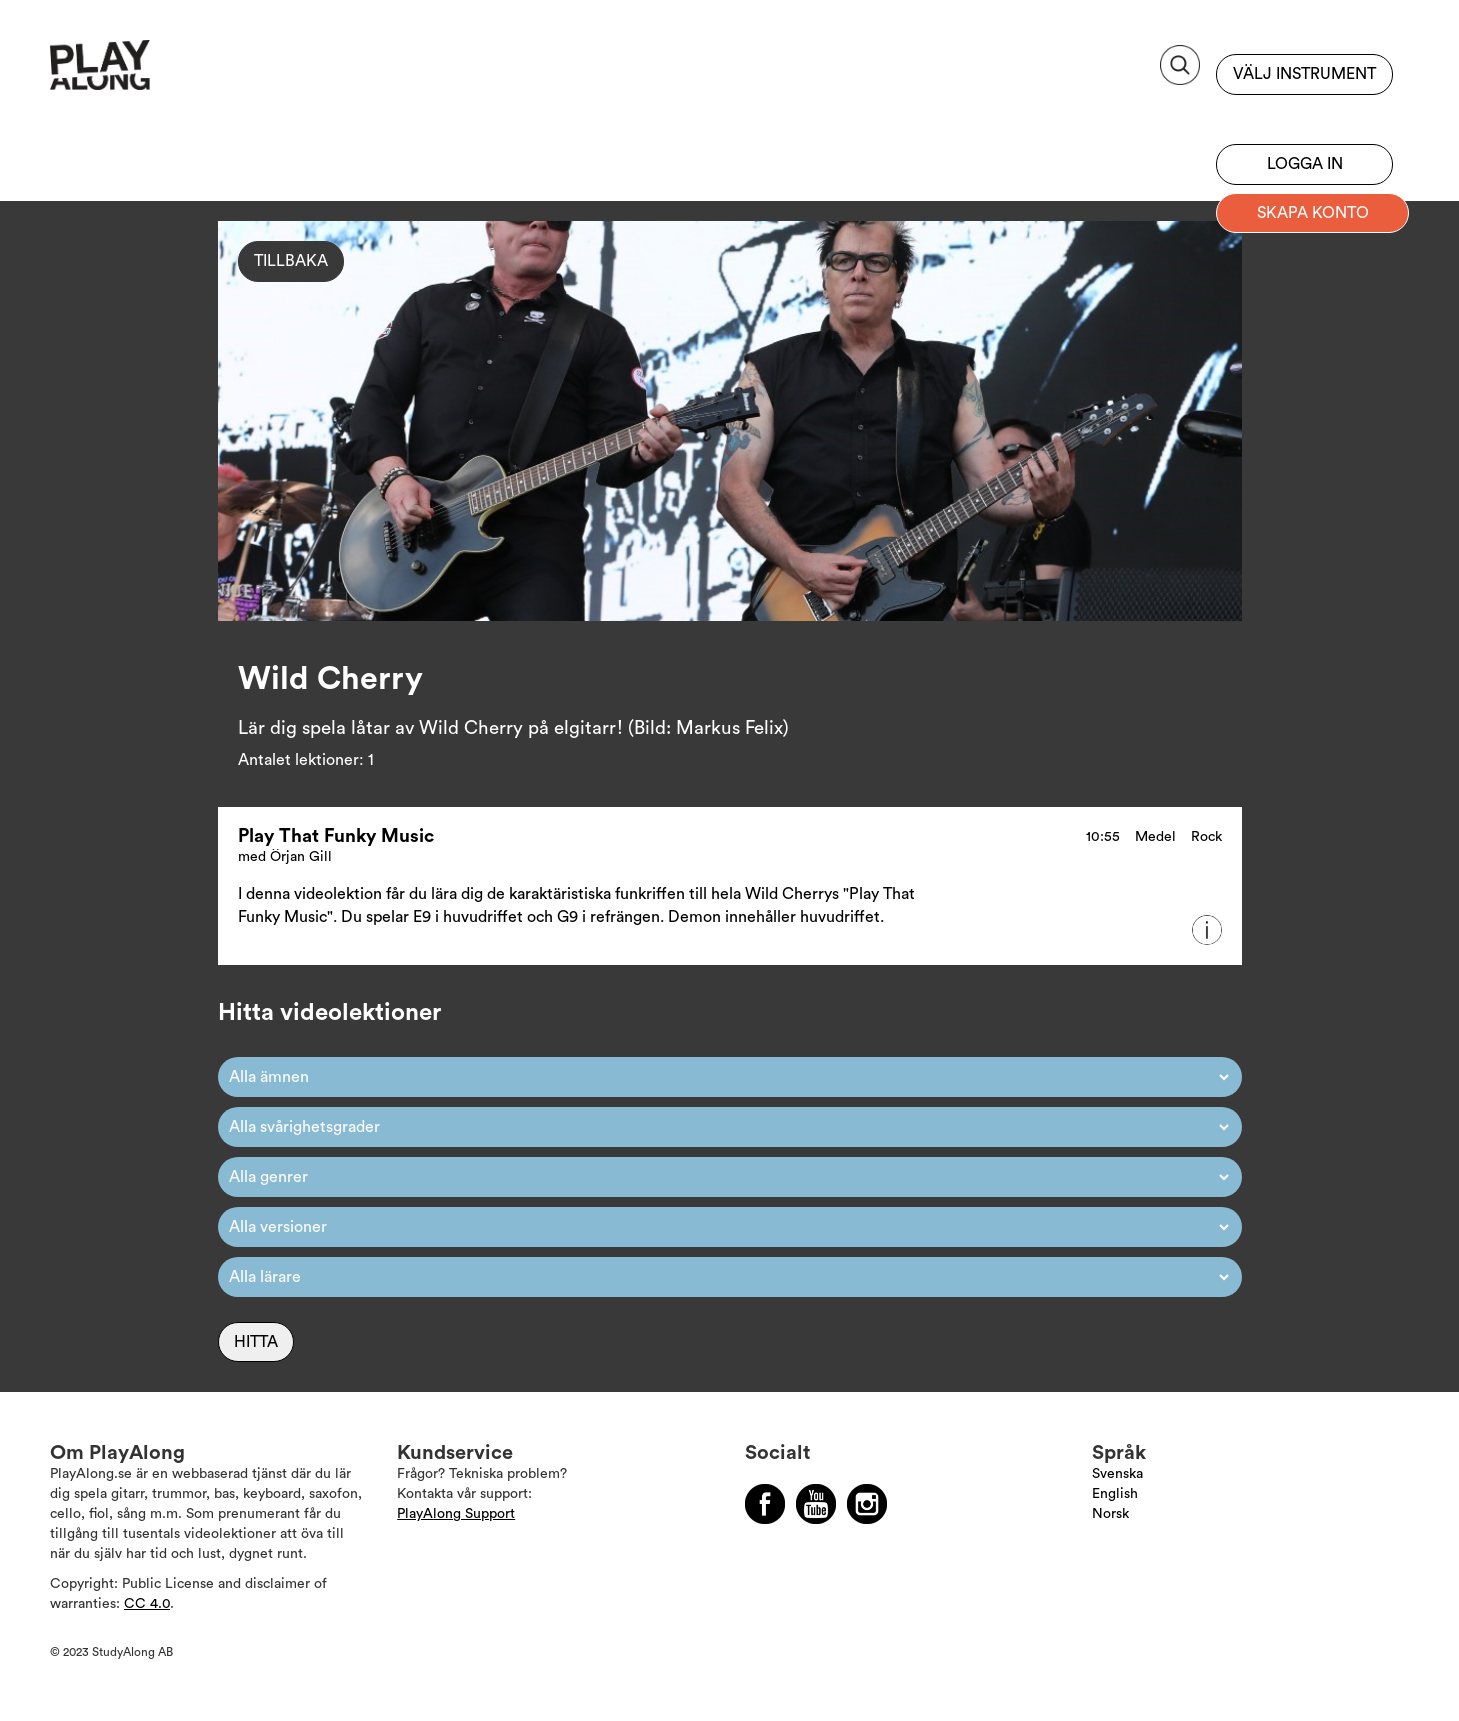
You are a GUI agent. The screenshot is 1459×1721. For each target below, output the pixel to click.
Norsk (1110, 1514)
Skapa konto (1313, 213)
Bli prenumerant (1304, 115)
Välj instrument (1304, 74)
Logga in (1305, 164)
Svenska (1117, 1474)
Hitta (256, 1342)
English (1115, 1494)
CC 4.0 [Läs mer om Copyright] (147, 1604)
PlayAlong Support (456, 1514)
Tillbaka (291, 261)
